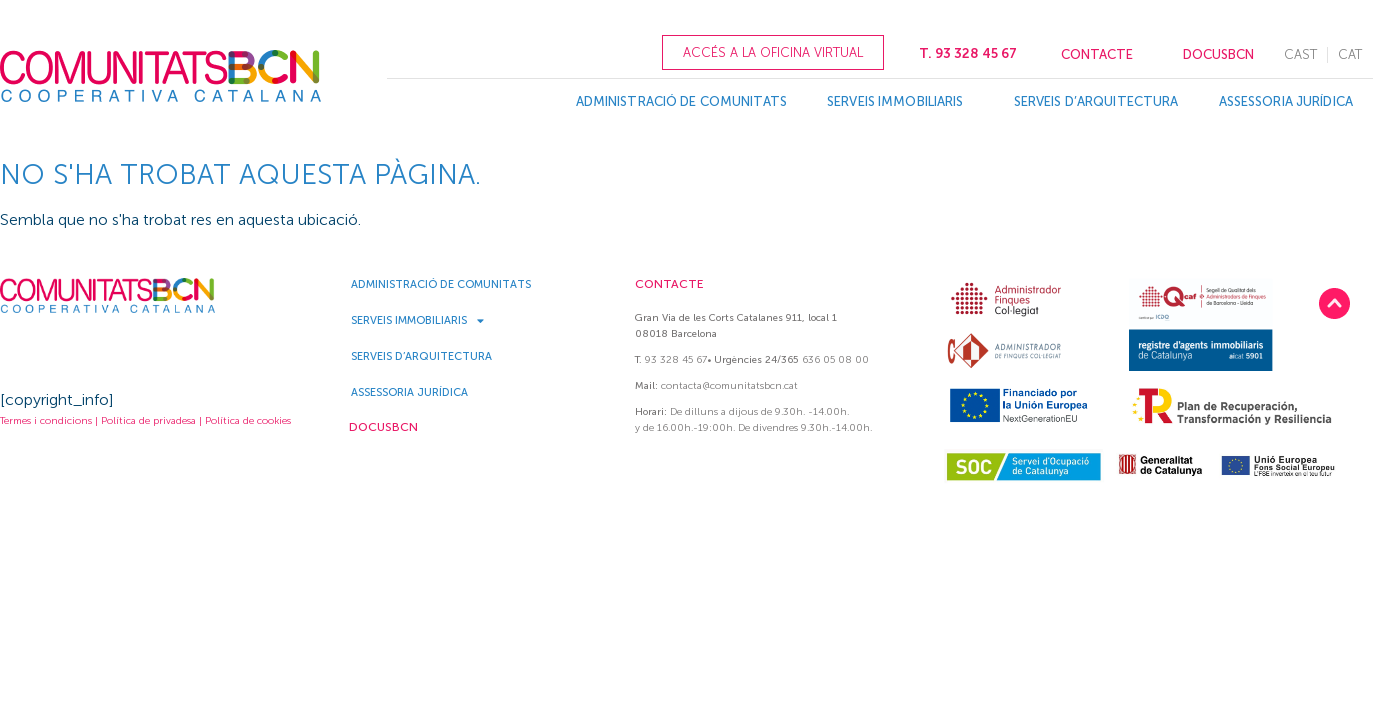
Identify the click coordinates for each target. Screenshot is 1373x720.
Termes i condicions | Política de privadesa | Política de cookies (145, 421)
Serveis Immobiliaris (900, 102)
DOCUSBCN (1218, 54)
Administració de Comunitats (682, 101)
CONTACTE (1097, 54)
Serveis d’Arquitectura (1096, 101)
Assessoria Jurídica (1286, 101)
